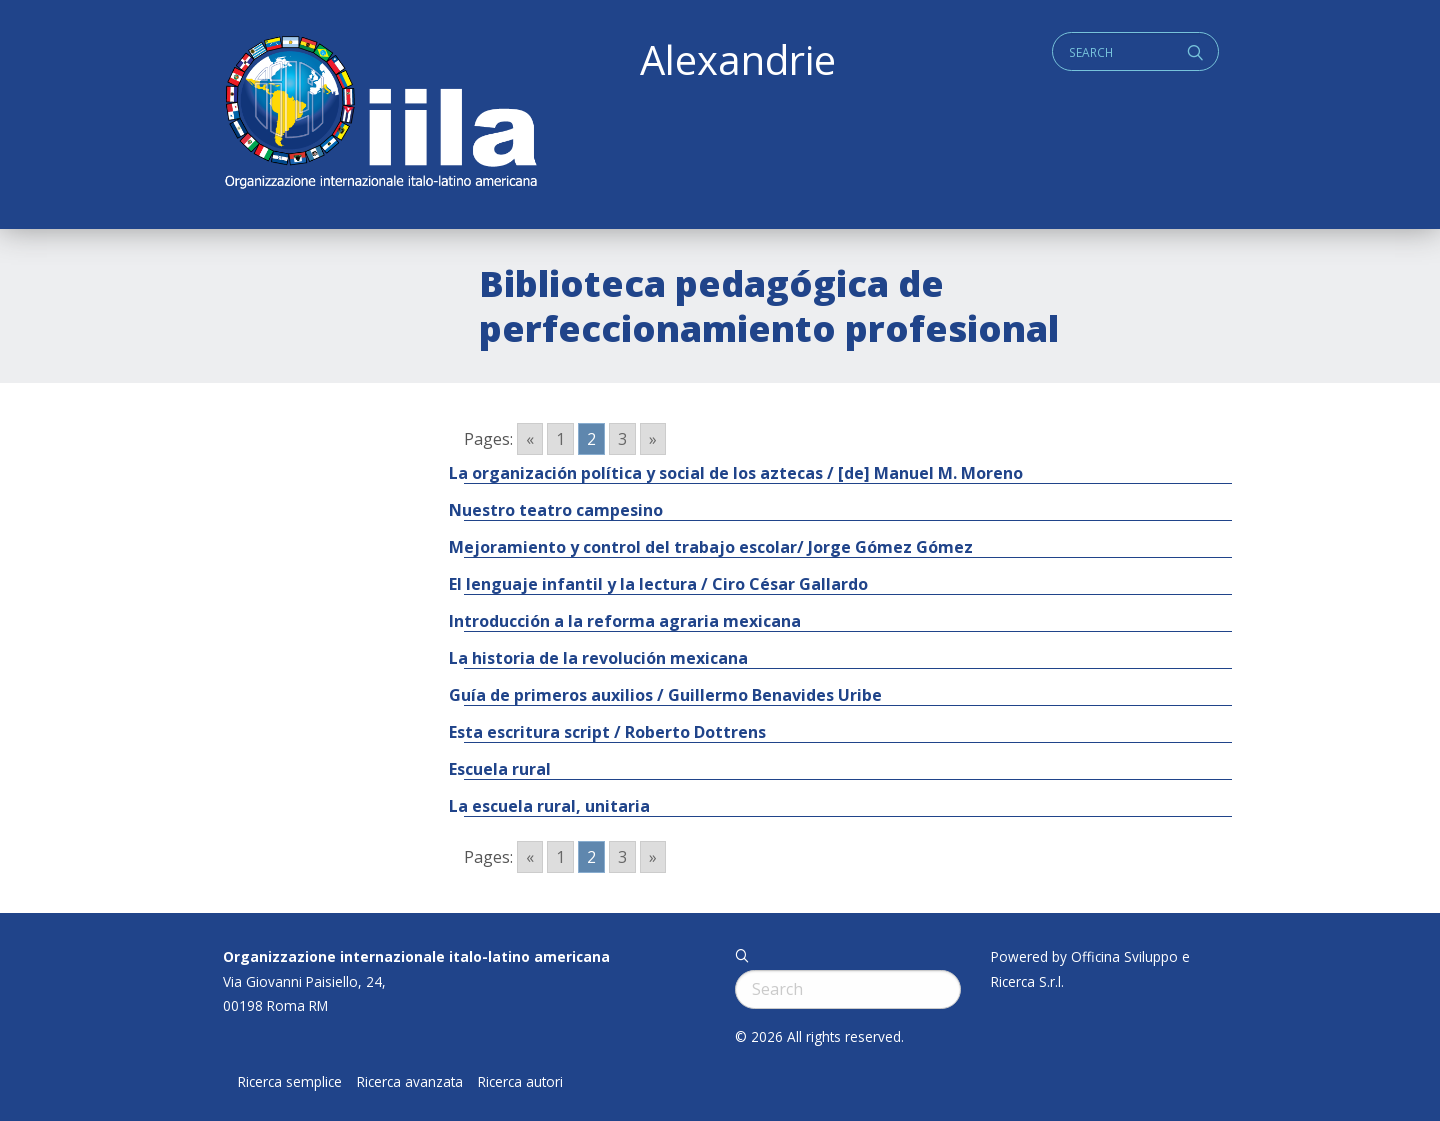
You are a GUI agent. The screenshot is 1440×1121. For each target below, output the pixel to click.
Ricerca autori (520, 1082)
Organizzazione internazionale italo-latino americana (416, 956)
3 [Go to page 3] (622, 439)
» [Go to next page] (653, 439)
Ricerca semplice (290, 1082)
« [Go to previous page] (530, 439)
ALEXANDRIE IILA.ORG (380, 114)
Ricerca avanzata (410, 1082)
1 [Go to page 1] (560, 439)
